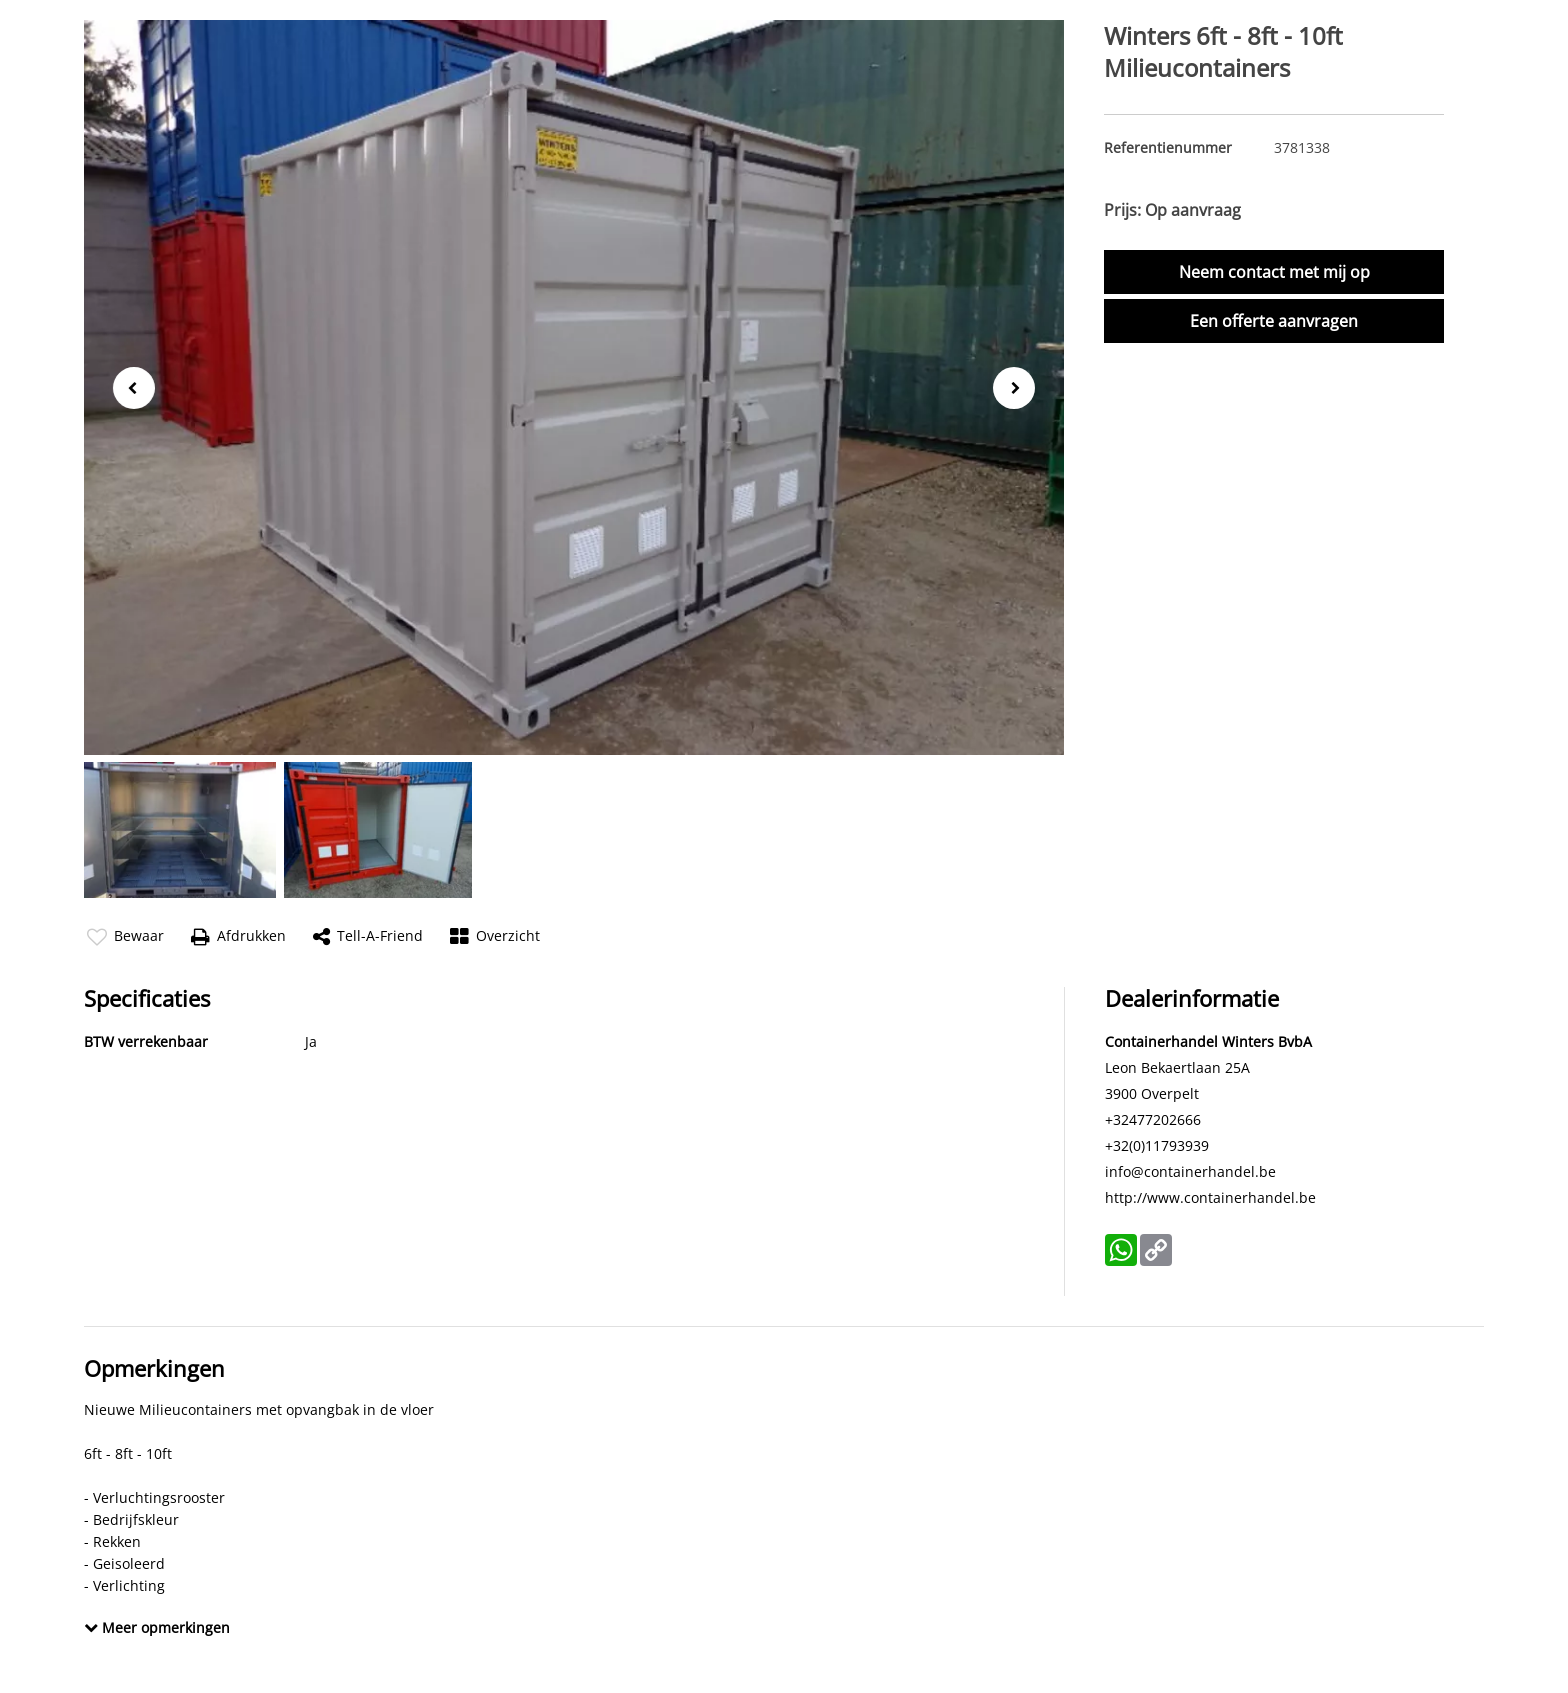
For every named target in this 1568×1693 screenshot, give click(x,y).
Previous (128, 386)
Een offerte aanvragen (1274, 321)
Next (1020, 388)
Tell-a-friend (368, 936)
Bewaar (125, 936)
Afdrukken (238, 936)
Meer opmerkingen (157, 1627)
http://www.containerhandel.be (1210, 1197)
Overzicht (495, 936)
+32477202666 (1153, 1119)
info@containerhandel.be (1190, 1171)
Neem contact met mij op (1274, 272)
